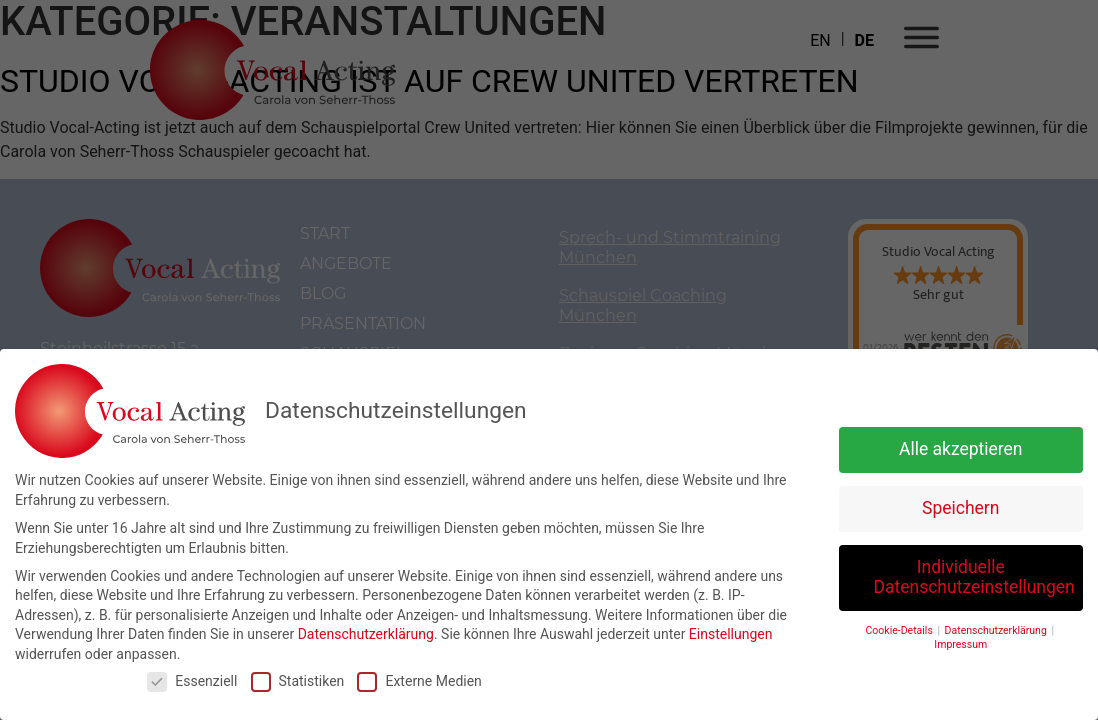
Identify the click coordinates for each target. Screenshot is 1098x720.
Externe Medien (419, 680)
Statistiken (298, 680)
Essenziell (192, 680)
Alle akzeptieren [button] (961, 449)
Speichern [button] (960, 508)
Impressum (960, 644)
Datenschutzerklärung (366, 634)
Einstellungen (731, 634)
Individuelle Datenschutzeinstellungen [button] (974, 577)
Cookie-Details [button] (901, 629)
